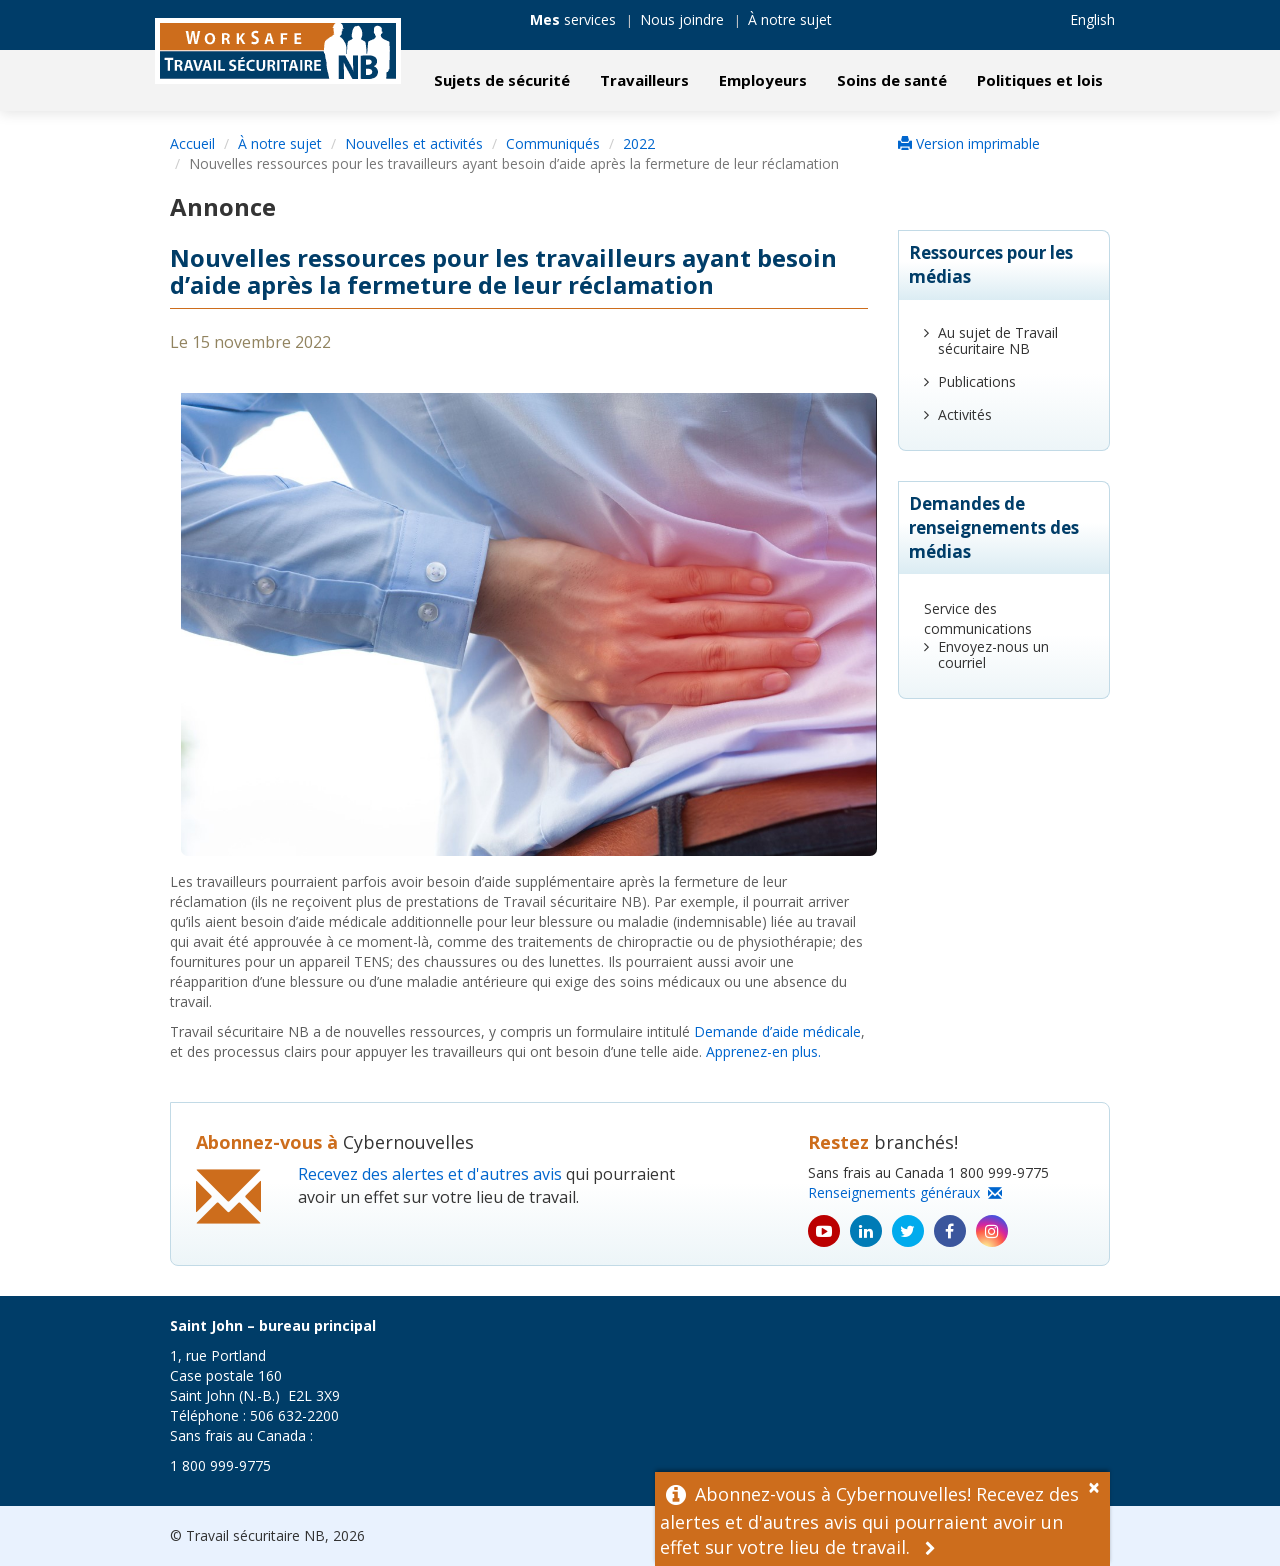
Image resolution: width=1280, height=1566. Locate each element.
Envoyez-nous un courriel (993, 654)
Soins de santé (892, 80)
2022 (639, 143)
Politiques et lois (1040, 80)
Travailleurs (644, 80)
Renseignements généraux (905, 1192)
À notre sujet (790, 19)
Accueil (192, 143)
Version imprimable (969, 143)
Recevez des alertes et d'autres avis (430, 1174)
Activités (965, 414)
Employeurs (763, 80)
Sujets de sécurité (502, 80)
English (1092, 19)
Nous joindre (682, 19)
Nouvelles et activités (414, 143)
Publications (977, 381)
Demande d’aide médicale (777, 1031)
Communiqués (553, 143)
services (573, 19)
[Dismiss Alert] (1099, 1485)
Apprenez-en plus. (763, 1051)
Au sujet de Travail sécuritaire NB (998, 340)
